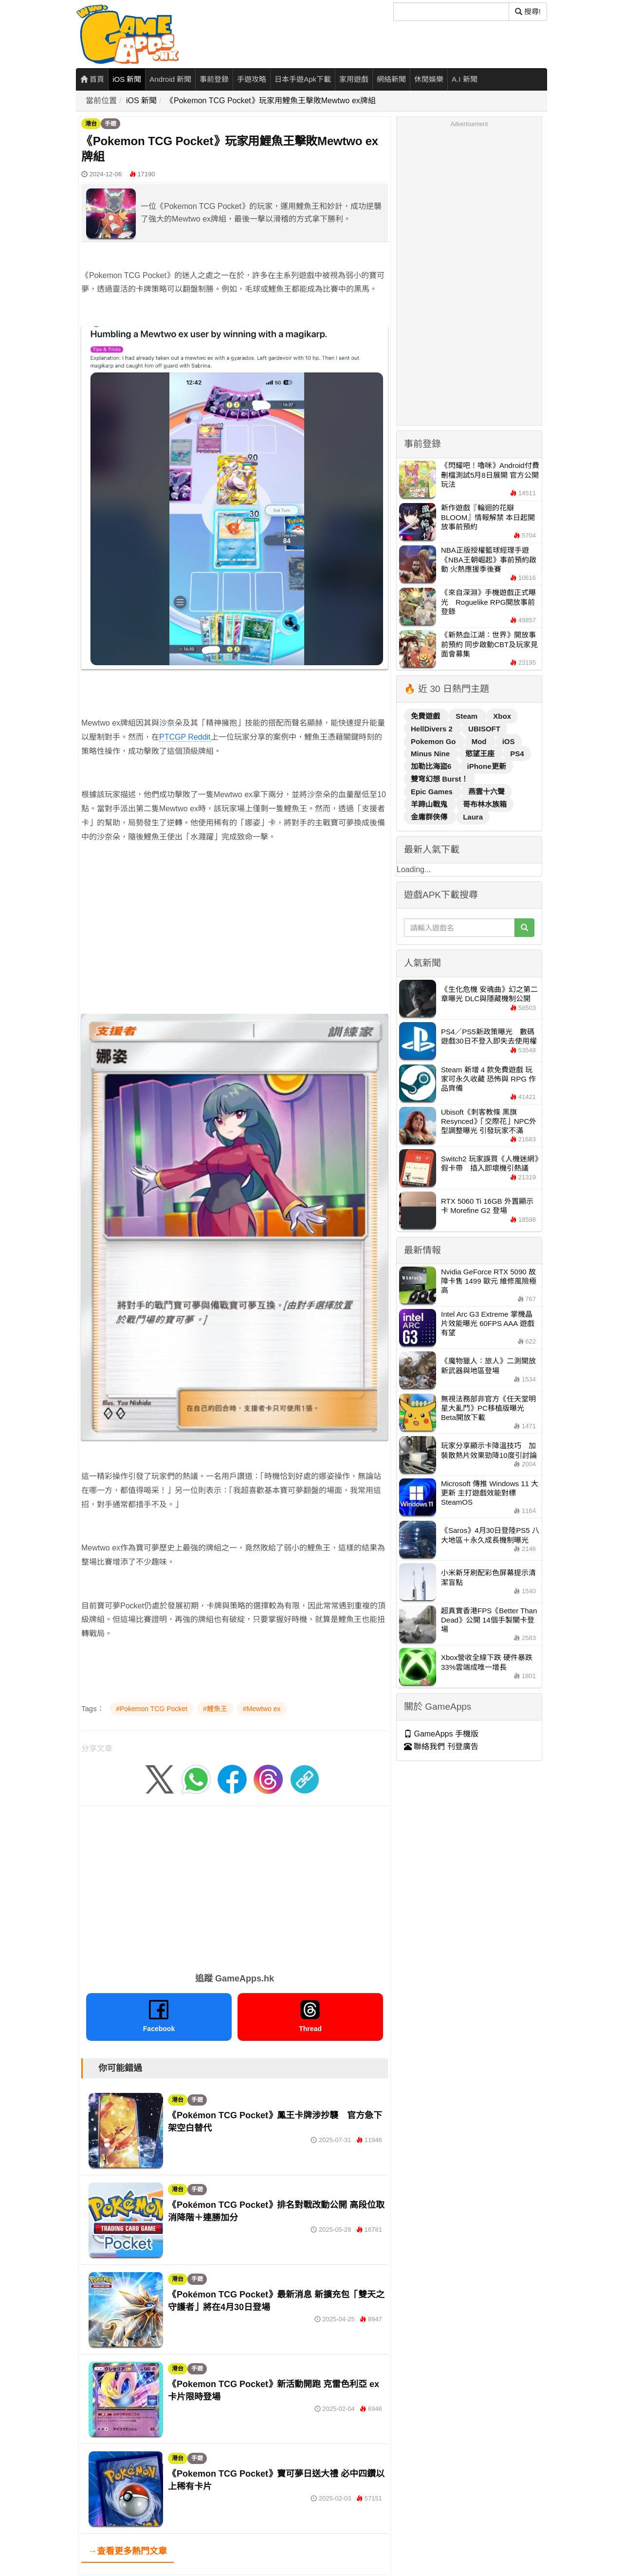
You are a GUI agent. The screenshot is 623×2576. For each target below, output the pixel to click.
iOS (508, 741)
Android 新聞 (170, 79)
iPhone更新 (486, 766)
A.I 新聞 (464, 79)
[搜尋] (451, 11)
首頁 (92, 79)
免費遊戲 (426, 716)
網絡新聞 (391, 79)
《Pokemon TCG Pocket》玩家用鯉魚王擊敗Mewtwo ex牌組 (271, 100)
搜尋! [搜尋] (528, 11)
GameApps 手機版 (441, 1734)
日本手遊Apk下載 (303, 79)
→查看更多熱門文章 (127, 2551)
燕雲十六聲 (486, 791)
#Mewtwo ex (262, 1709)
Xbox (502, 716)
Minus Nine (431, 753)
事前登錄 (214, 79)
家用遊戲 (353, 79)
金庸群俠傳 (430, 817)
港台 (91, 123)
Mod (480, 741)
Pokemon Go (434, 741)
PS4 (517, 753)
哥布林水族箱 (485, 804)
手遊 (110, 123)
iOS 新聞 (126, 79)
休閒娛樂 (428, 79)
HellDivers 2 (433, 729)
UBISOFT (484, 729)
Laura (473, 817)
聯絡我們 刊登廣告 (441, 1746)
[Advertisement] (234, 942)
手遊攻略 (251, 79)
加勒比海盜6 (432, 766)
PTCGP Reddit (185, 737)
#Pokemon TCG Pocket (151, 1709)
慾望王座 (480, 753)
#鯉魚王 (215, 1709)
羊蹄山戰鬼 (430, 804)
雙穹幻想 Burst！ (439, 779)
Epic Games (433, 791)
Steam (467, 716)
